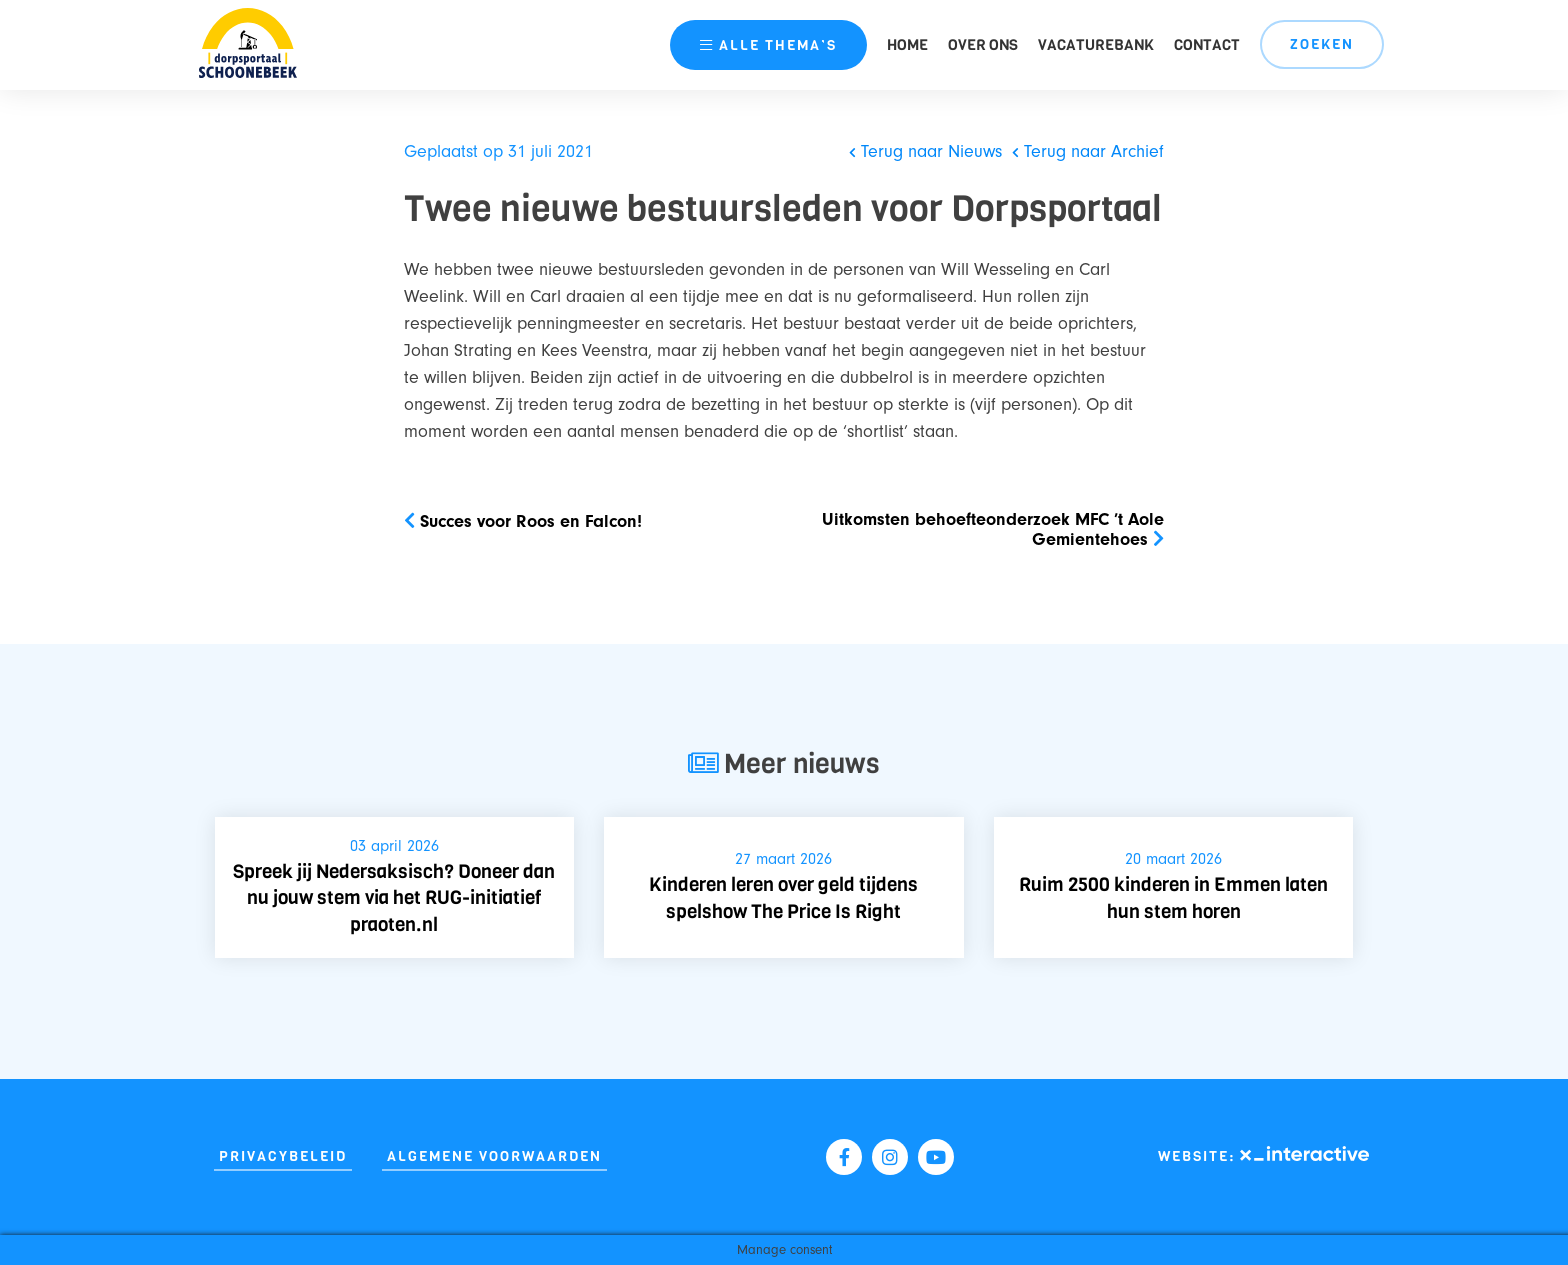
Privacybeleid (283, 1156)
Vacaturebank (1096, 45)
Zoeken (1322, 44)
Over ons (983, 45)
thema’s (768, 45)
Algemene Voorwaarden (494, 1156)
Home (907, 45)
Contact (1207, 45)
